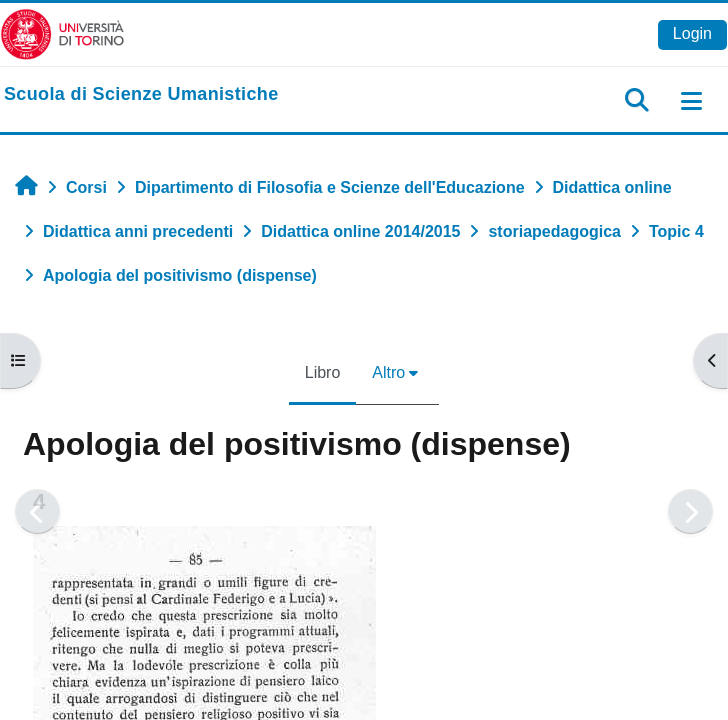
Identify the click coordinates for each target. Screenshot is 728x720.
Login (692, 33)
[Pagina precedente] (37, 511)
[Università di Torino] (62, 33)
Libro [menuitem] (323, 372)
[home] (141, 95)
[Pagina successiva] (690, 511)
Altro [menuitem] (388, 372)
